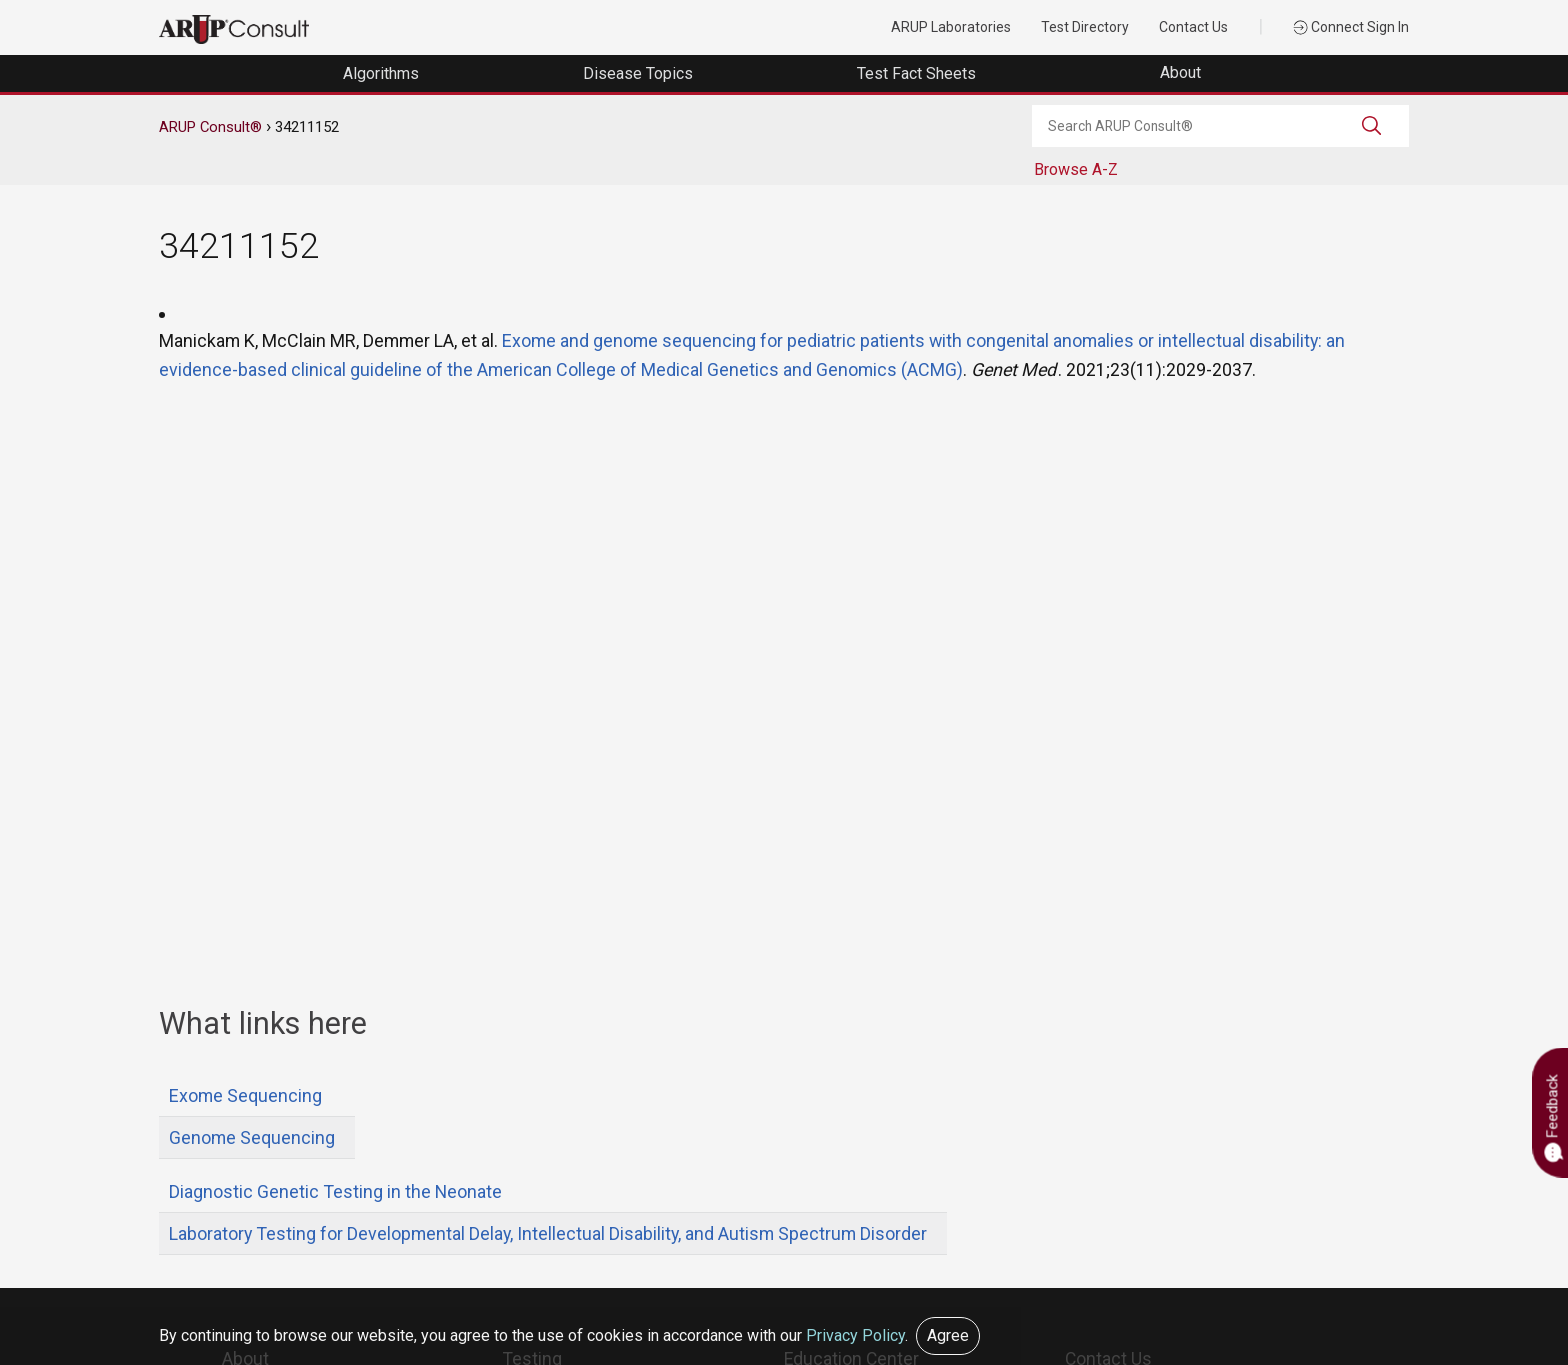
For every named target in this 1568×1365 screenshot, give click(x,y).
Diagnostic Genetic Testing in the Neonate (335, 1191)
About (1182, 72)
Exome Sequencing (245, 1095)
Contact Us (1193, 27)
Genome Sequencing (252, 1137)
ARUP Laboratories (951, 27)
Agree (948, 1335)
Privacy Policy (855, 1335)
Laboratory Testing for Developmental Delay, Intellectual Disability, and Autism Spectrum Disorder (548, 1233)
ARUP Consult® (210, 127)
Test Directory (1085, 27)
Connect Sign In (1351, 27)
